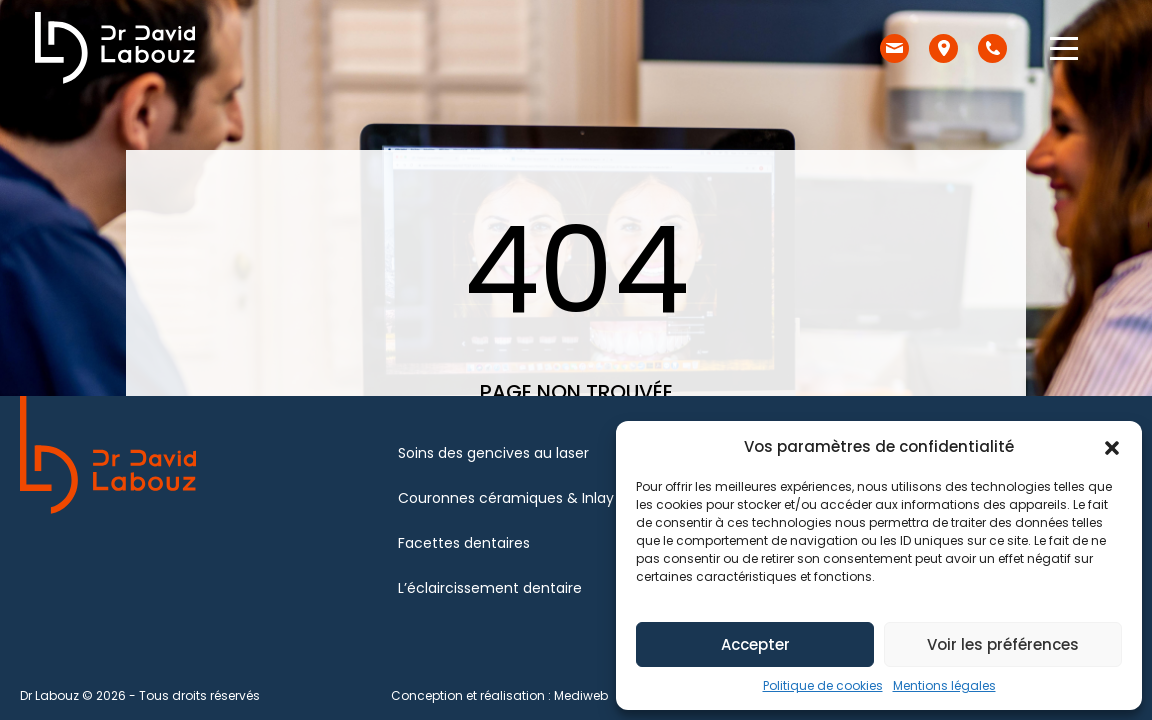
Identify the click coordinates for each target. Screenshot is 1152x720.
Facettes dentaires (464, 543)
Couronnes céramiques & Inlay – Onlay (535, 498)
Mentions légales (944, 685)
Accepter (755, 644)
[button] (1112, 447)
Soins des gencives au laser (493, 453)
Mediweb (581, 695)
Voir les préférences (1003, 644)
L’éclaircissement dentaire (490, 588)
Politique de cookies (823, 685)
